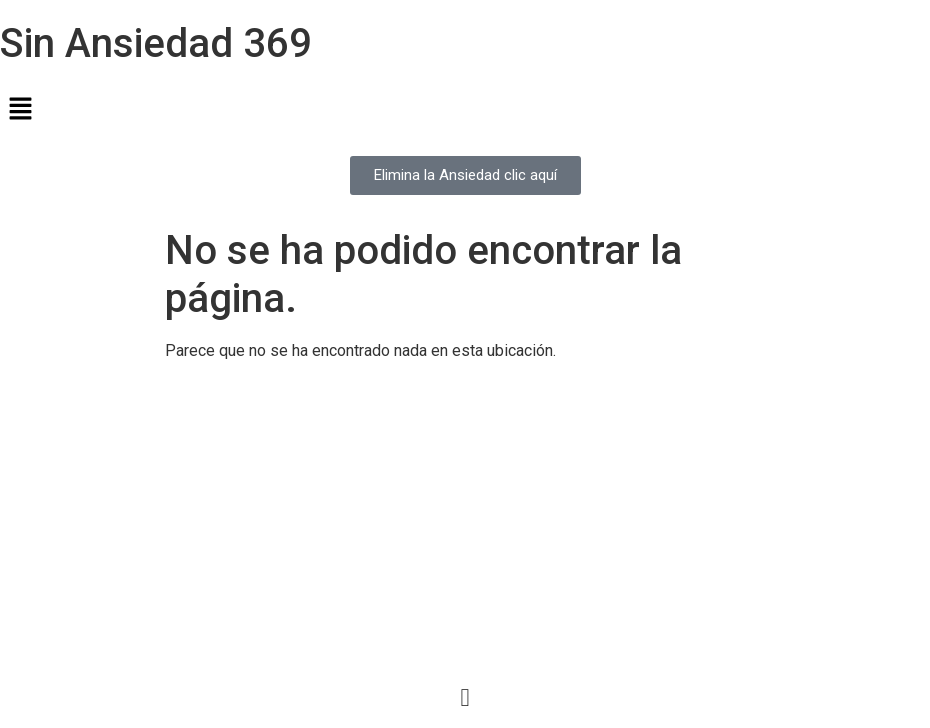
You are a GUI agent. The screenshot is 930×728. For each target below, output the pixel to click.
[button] (465, 110)
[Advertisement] (465, 518)
